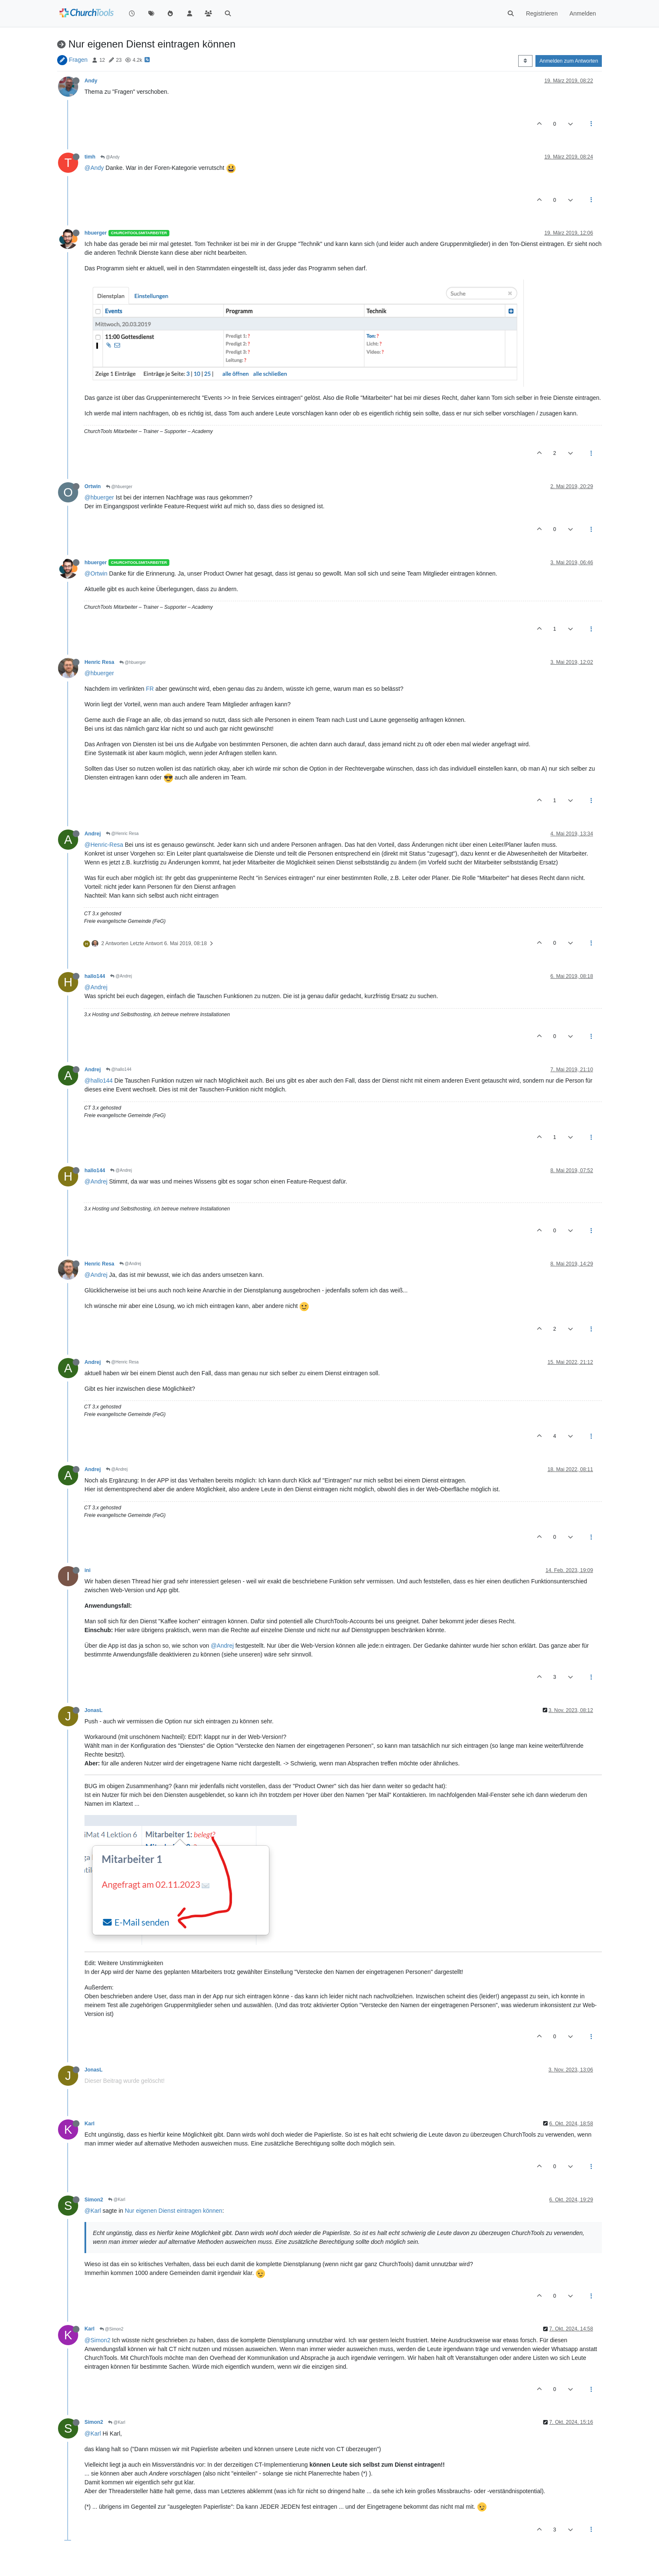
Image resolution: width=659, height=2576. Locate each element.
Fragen (78, 59)
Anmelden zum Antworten (568, 61)
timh (89, 157)
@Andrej (121, 976)
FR (150, 688)
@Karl (116, 2199)
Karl (89, 2124)
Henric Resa (99, 662)
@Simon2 (112, 2329)
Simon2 (93, 2200)
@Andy (110, 157)
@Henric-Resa (103, 844)
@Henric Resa (122, 833)
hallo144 (94, 976)
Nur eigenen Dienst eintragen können (173, 2210)
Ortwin (92, 486)
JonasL (93, 1710)
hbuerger (95, 233)
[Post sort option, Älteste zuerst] (525, 61)
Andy (91, 81)
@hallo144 (119, 1069)
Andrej (92, 834)
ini (87, 1570)
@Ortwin (96, 573)
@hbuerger (119, 486)
